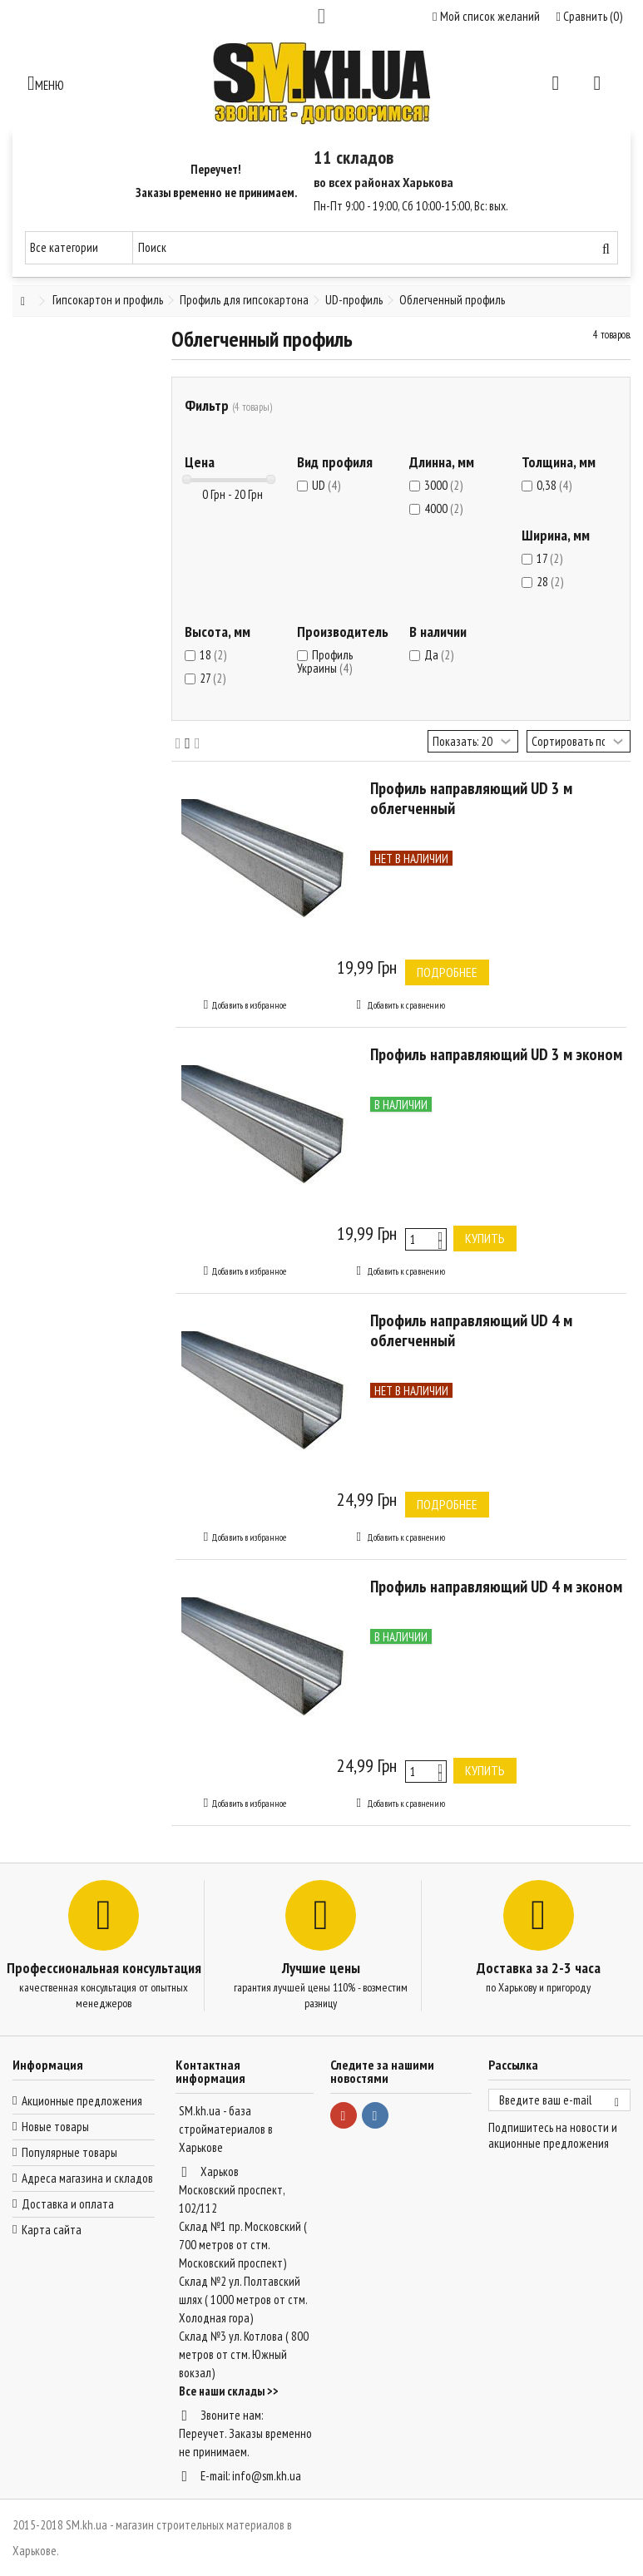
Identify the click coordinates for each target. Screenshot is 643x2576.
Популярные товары (69, 2152)
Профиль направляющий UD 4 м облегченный (471, 1330)
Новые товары (55, 2126)
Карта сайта (52, 2230)
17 (549, 558)
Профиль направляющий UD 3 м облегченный (471, 798)
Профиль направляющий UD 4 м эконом (496, 1586)
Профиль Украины (325, 661)
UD (326, 485)
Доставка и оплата (68, 2204)
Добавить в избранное (248, 1005)
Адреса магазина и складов (87, 2178)
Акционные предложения (82, 2101)
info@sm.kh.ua (266, 2476)
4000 (443, 508)
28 (550, 582)
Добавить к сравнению (406, 1005)
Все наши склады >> (229, 2391)
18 (213, 655)
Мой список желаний (486, 16)
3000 (443, 485)
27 (212, 678)
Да (438, 655)
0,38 (554, 485)
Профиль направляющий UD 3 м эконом (496, 1054)
